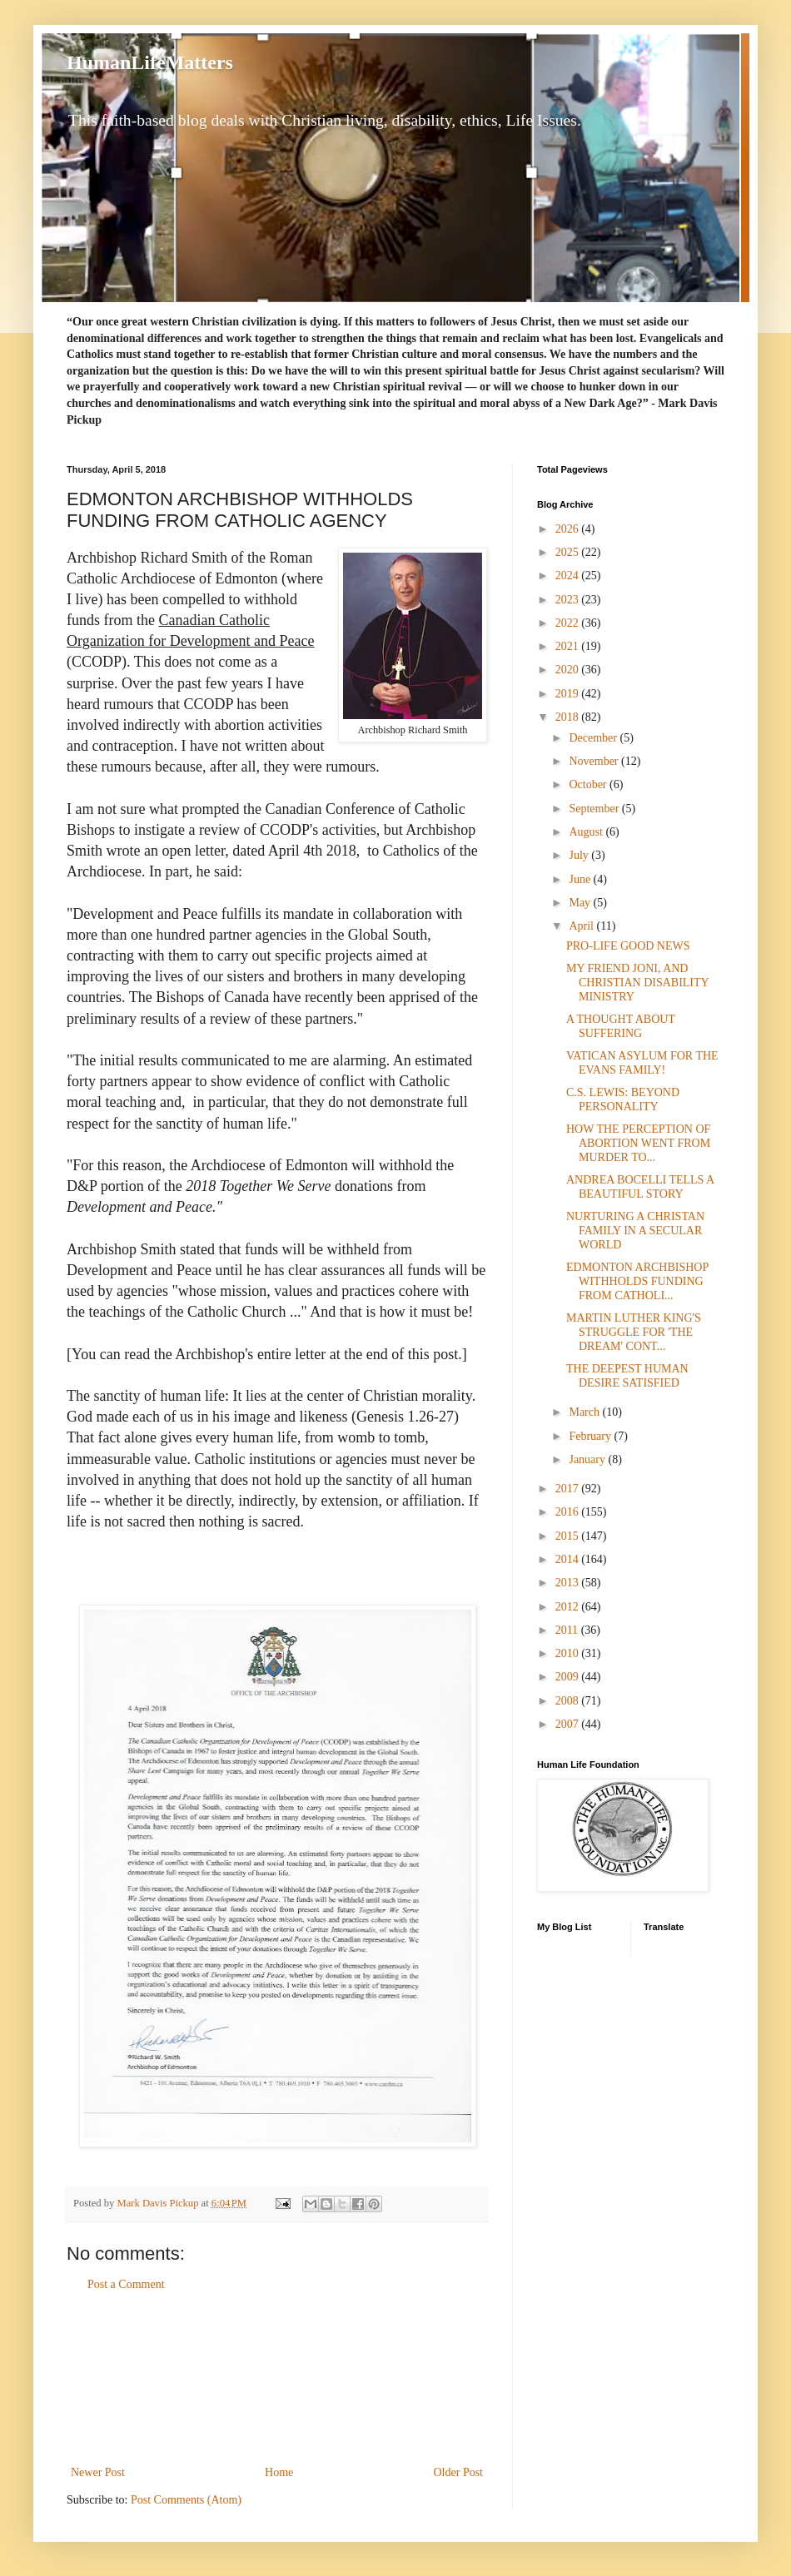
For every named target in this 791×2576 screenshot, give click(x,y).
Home (279, 2472)
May (581, 902)
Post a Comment (126, 2284)
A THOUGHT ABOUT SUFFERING (620, 1026)
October (589, 784)
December (594, 738)
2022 (568, 623)
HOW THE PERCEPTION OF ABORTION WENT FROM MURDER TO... (638, 1143)
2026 (568, 529)
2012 (568, 1607)
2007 (568, 1724)
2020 (568, 669)
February (591, 1436)
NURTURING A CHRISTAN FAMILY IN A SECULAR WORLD (635, 1230)
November (595, 761)
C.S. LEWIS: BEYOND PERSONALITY (622, 1099)
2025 (568, 552)
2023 (568, 599)
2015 (568, 1536)
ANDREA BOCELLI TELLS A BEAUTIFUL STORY (640, 1187)
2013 (568, 1582)
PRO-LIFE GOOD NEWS (628, 946)
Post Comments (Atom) (186, 2500)
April (582, 926)
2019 (568, 693)
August (587, 832)
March (585, 1412)
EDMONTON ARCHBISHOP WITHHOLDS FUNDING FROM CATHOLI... (637, 1281)
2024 (568, 575)
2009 (568, 1676)
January (588, 1459)
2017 (568, 1488)
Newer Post (98, 2472)
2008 (568, 1701)
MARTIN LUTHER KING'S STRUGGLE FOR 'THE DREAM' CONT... (633, 1332)
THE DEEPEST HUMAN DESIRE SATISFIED (627, 1375)
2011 (568, 1630)
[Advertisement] (277, 2378)
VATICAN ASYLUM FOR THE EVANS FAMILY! (642, 1063)
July (580, 855)
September (595, 808)
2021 (568, 646)
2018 (568, 717)
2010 (568, 1653)
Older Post (459, 2472)
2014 (568, 1559)
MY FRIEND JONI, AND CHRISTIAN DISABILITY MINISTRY (637, 982)
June (581, 879)
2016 (568, 1512)
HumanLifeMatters (150, 62)
